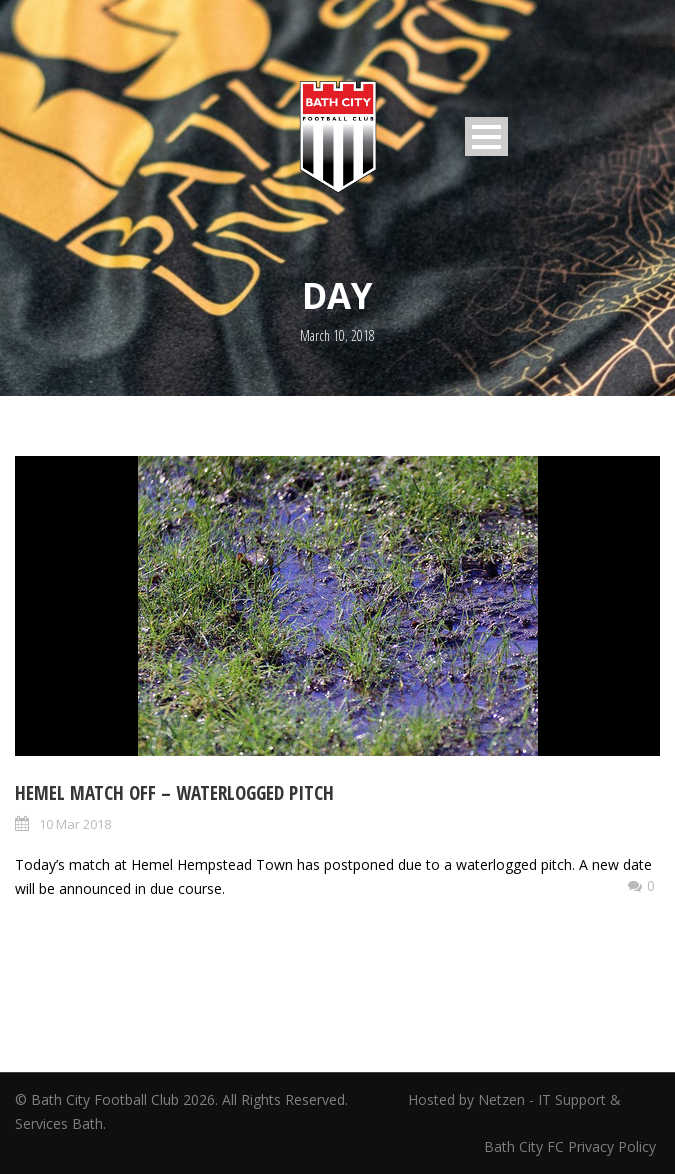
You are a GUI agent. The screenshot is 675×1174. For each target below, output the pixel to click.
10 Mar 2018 (75, 824)
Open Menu (486, 136)
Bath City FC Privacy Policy (572, 1146)
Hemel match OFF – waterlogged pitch (174, 793)
